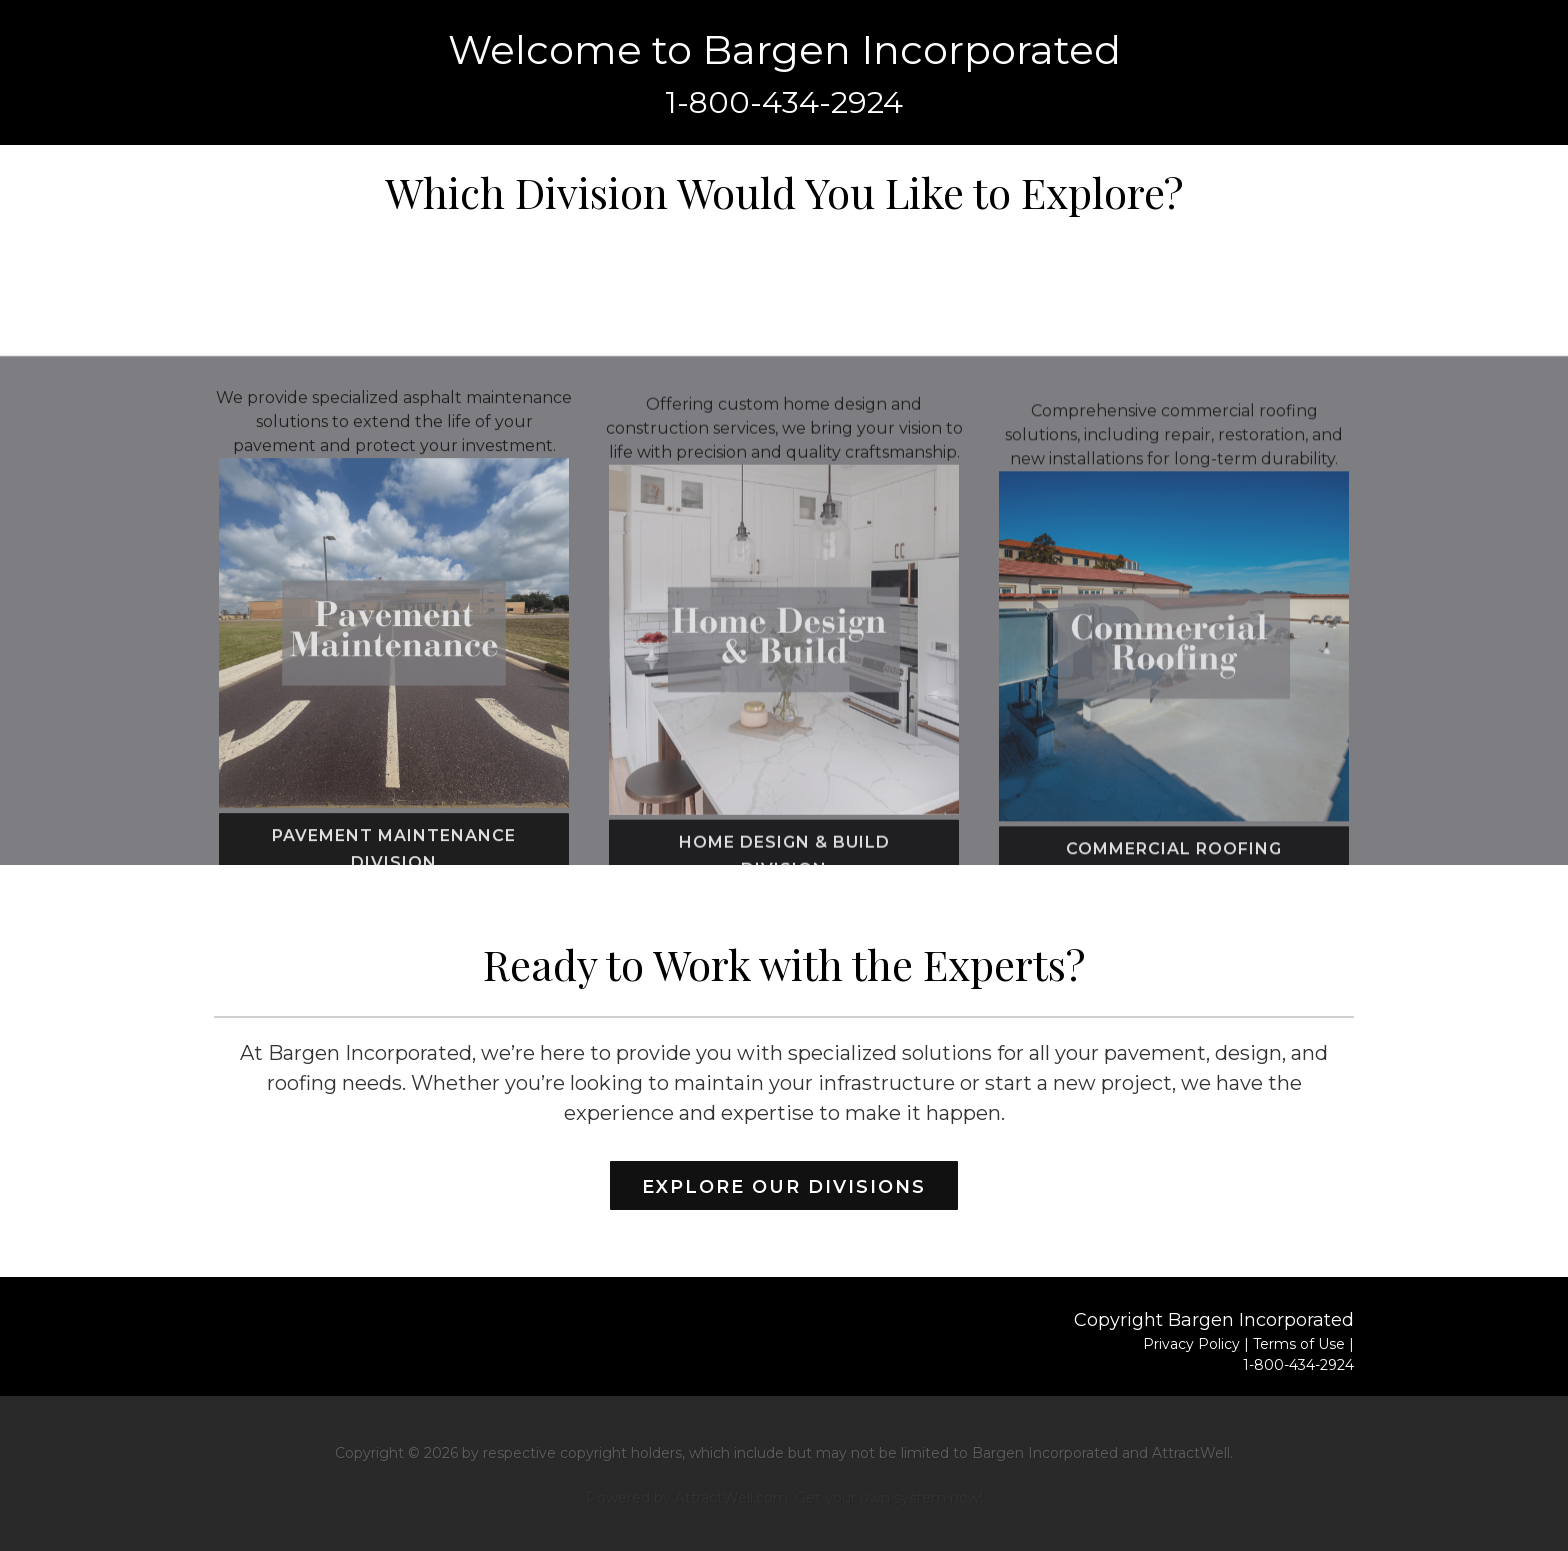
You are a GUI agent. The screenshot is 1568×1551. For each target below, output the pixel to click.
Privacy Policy (1191, 1344)
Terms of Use (1299, 1344)
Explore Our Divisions (784, 1187)
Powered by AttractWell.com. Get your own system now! (784, 1498)
